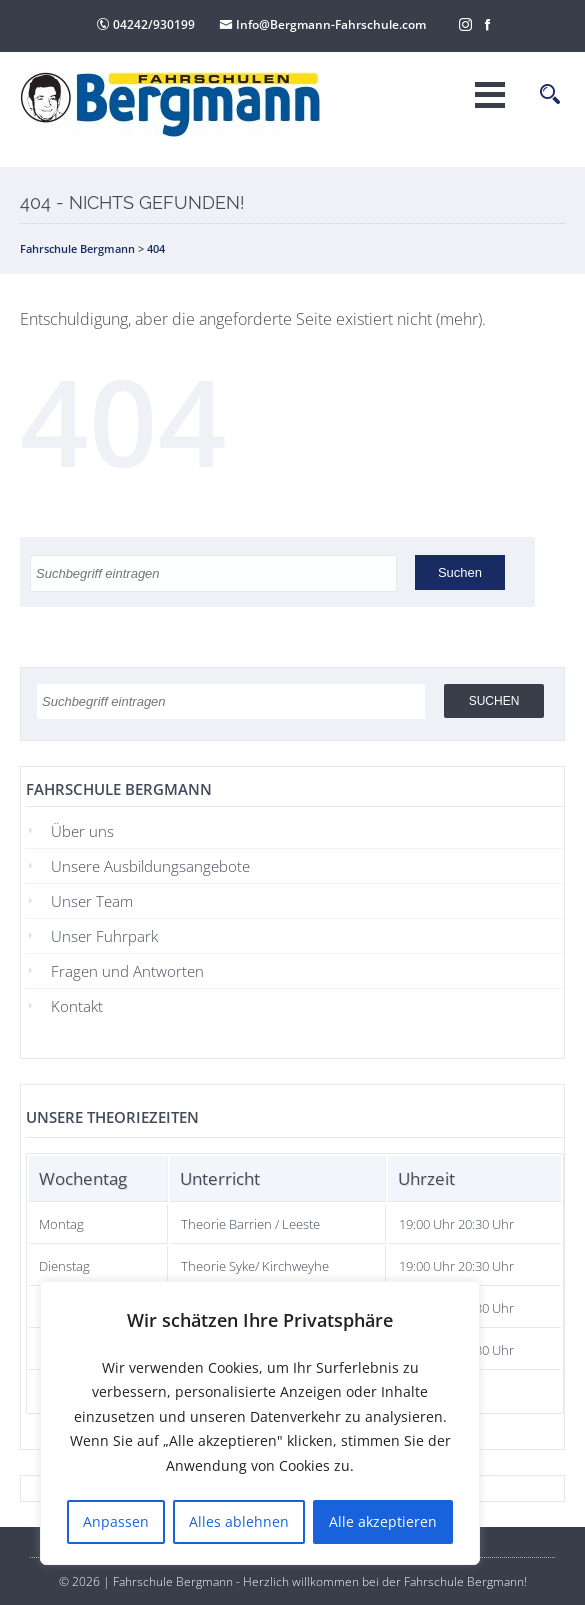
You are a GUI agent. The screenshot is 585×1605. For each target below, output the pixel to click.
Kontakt (77, 1006)
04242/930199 (145, 24)
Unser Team (92, 901)
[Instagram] (466, 23)
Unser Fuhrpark (104, 936)
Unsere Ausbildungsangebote (150, 866)
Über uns (82, 831)
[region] (260, 1423)
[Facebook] (488, 23)
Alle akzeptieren (383, 1521)
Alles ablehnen (239, 1521)
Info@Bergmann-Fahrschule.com (322, 24)
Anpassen (116, 1521)
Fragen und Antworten (127, 971)
